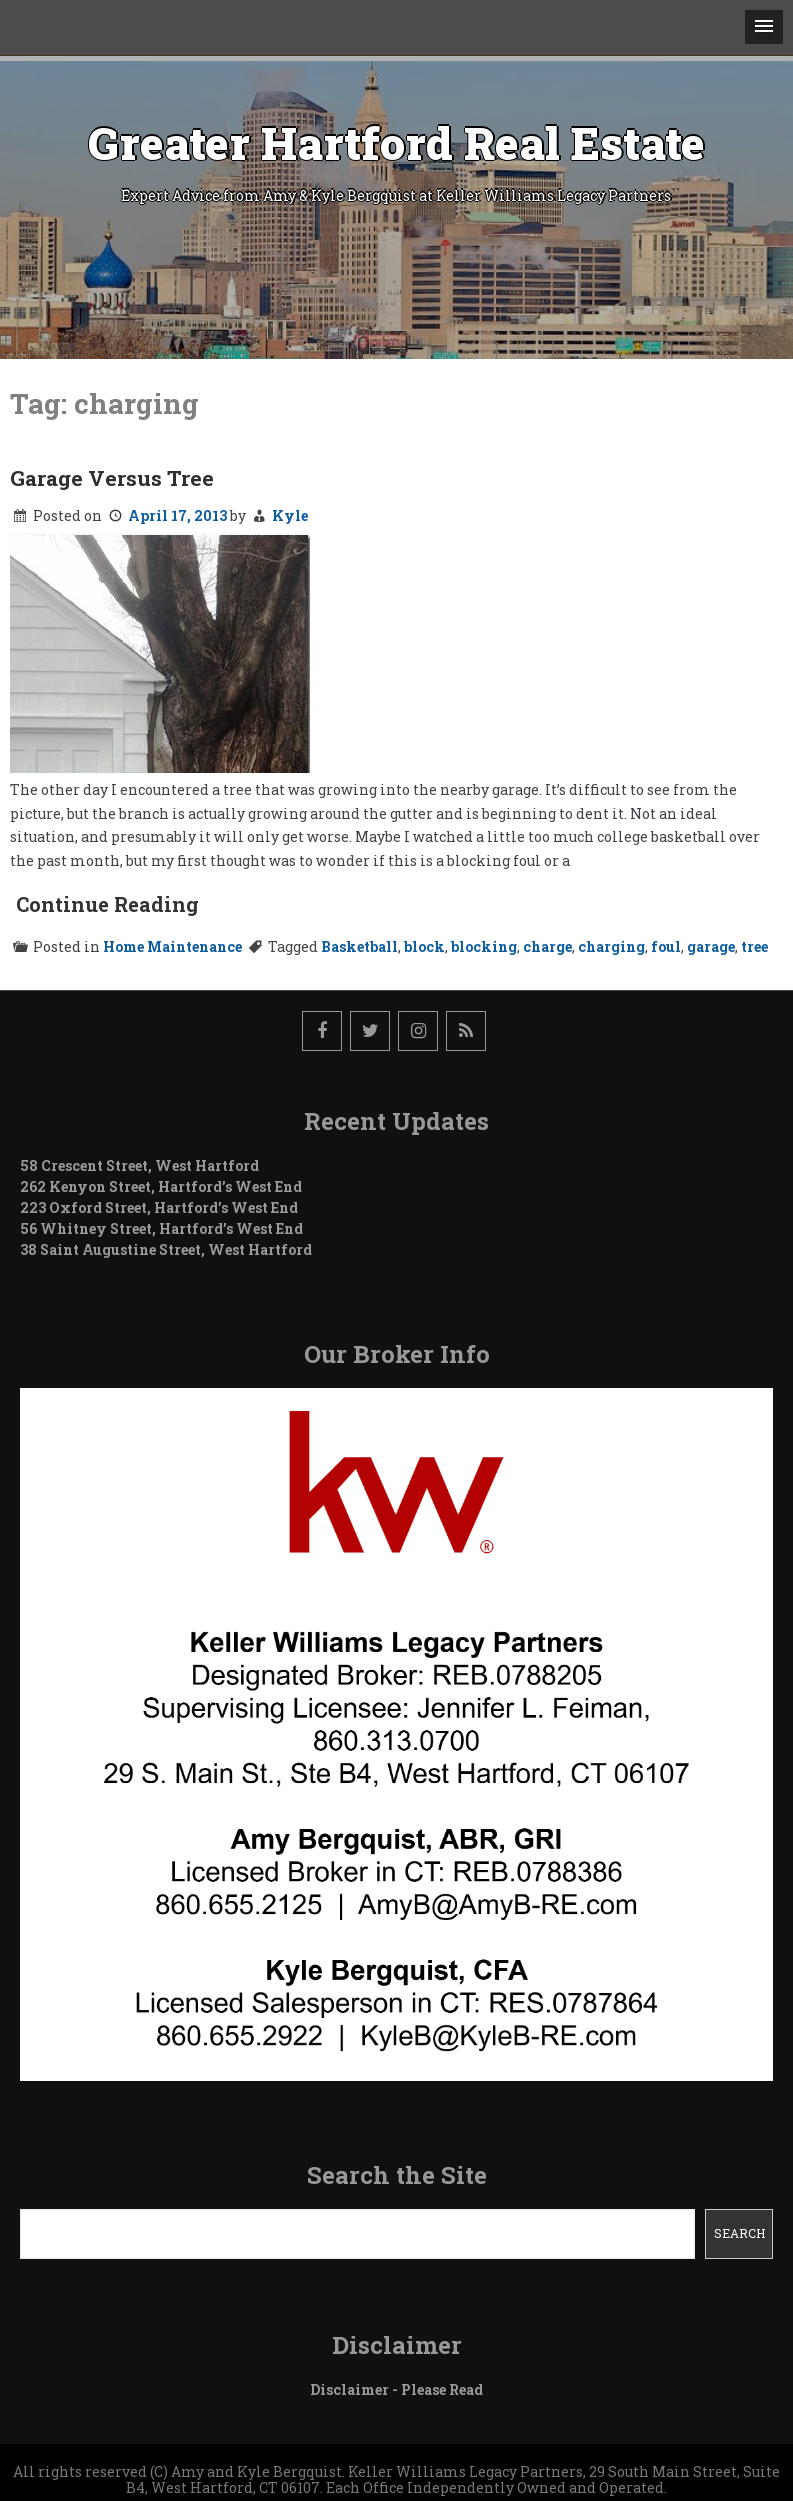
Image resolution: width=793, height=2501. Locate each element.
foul (666, 946)
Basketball (359, 946)
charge (547, 946)
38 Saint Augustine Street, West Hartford (166, 1249)
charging (611, 946)
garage (711, 946)
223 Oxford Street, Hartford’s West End (159, 1207)
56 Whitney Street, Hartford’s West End (161, 1228)
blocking (484, 946)
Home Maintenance (172, 946)
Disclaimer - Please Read (396, 2389)
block (424, 946)
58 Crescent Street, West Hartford (139, 1165)
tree (754, 946)
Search (739, 2233)
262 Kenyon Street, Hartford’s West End (161, 1186)
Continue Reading (107, 904)
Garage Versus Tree (112, 478)
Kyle (290, 515)
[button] (764, 27)
